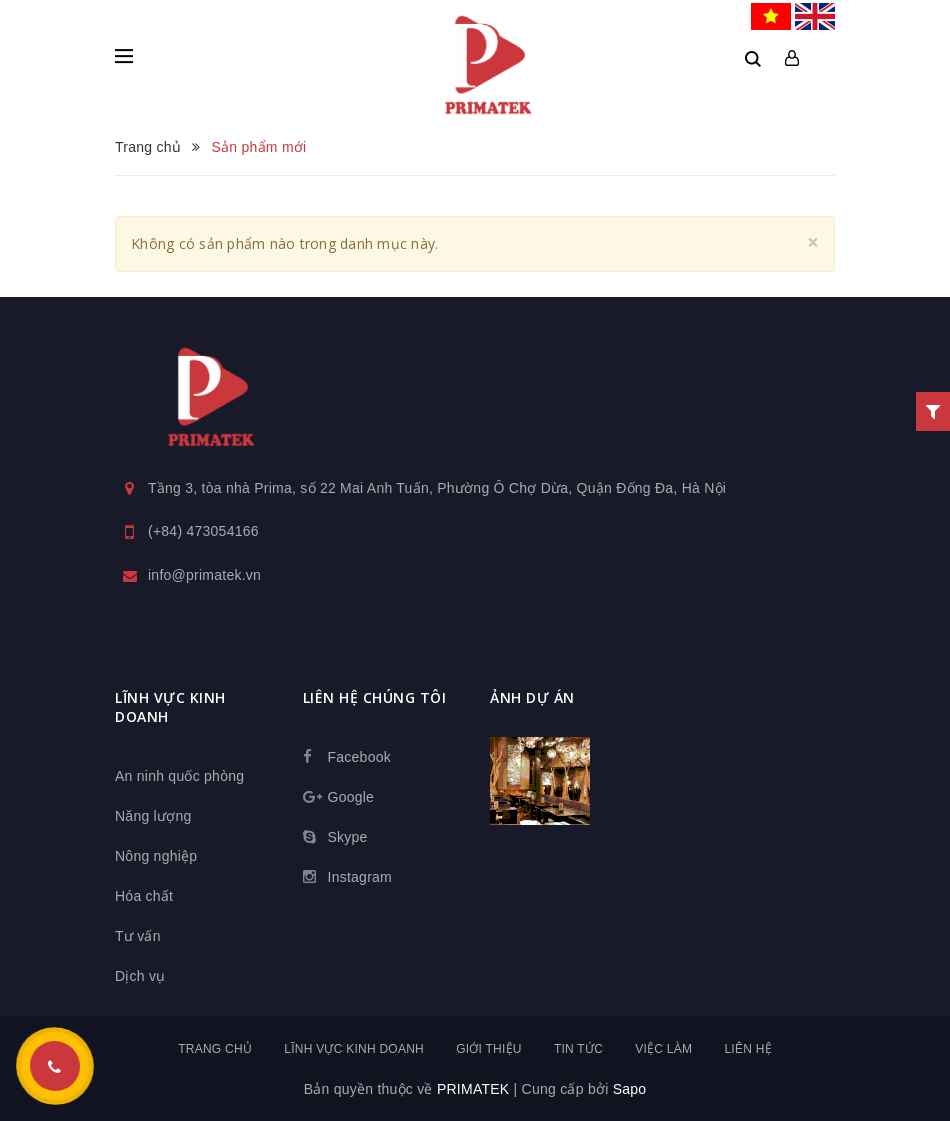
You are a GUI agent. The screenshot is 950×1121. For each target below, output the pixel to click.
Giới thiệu (489, 1049)
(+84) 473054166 (203, 531)
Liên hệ (747, 1049)
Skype (348, 837)
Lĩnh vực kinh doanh (354, 1049)
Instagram (360, 877)
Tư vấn (138, 936)
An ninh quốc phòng (179, 776)
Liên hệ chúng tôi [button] (375, 697)
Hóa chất (144, 896)
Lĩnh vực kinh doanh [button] (170, 707)
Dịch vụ (140, 976)
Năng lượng (153, 816)
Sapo (630, 1089)
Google (351, 797)
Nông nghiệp (156, 856)
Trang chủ (215, 1049)
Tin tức (578, 1049)
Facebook (359, 757)
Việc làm (663, 1049)
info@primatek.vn (204, 575)
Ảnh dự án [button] (532, 697)
